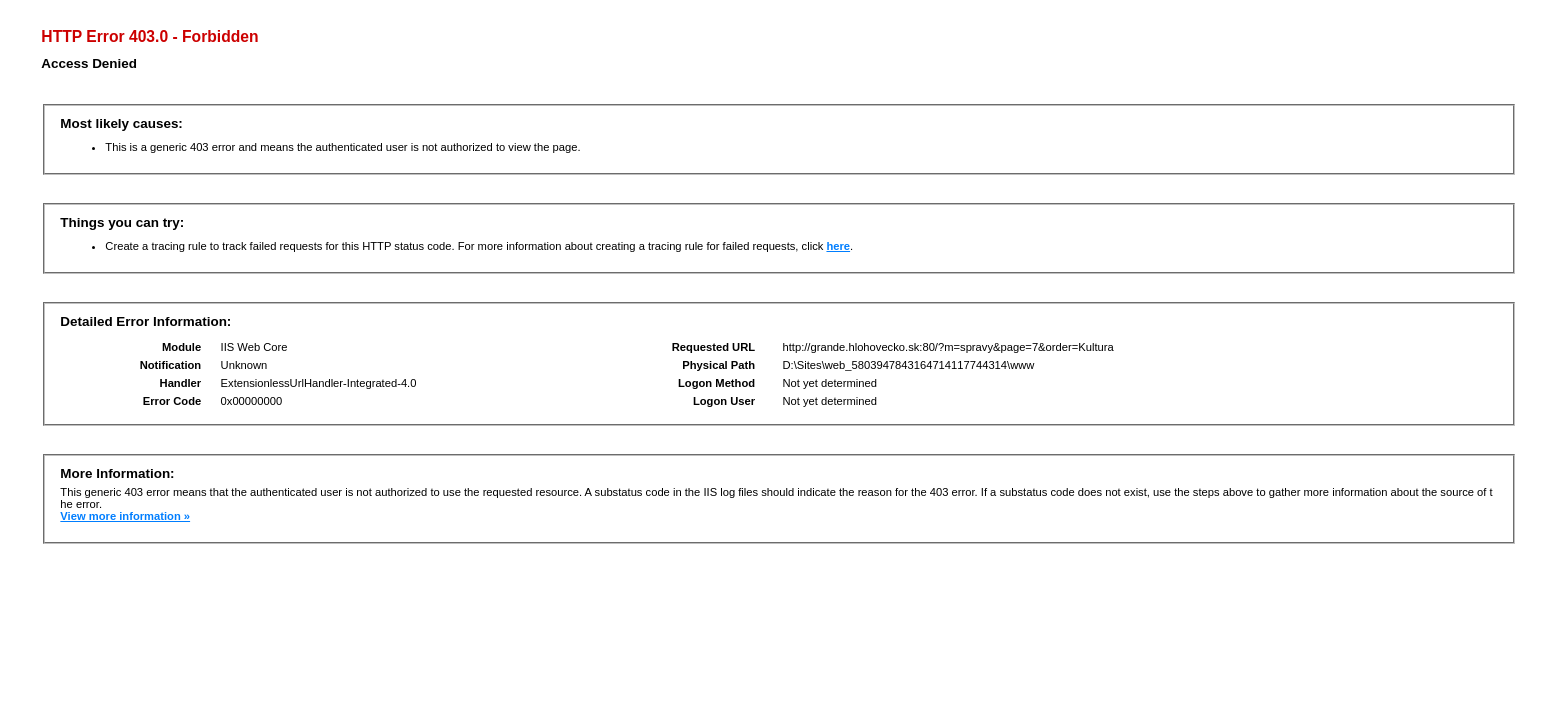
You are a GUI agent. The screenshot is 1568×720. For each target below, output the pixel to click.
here (838, 246)
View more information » (125, 516)
